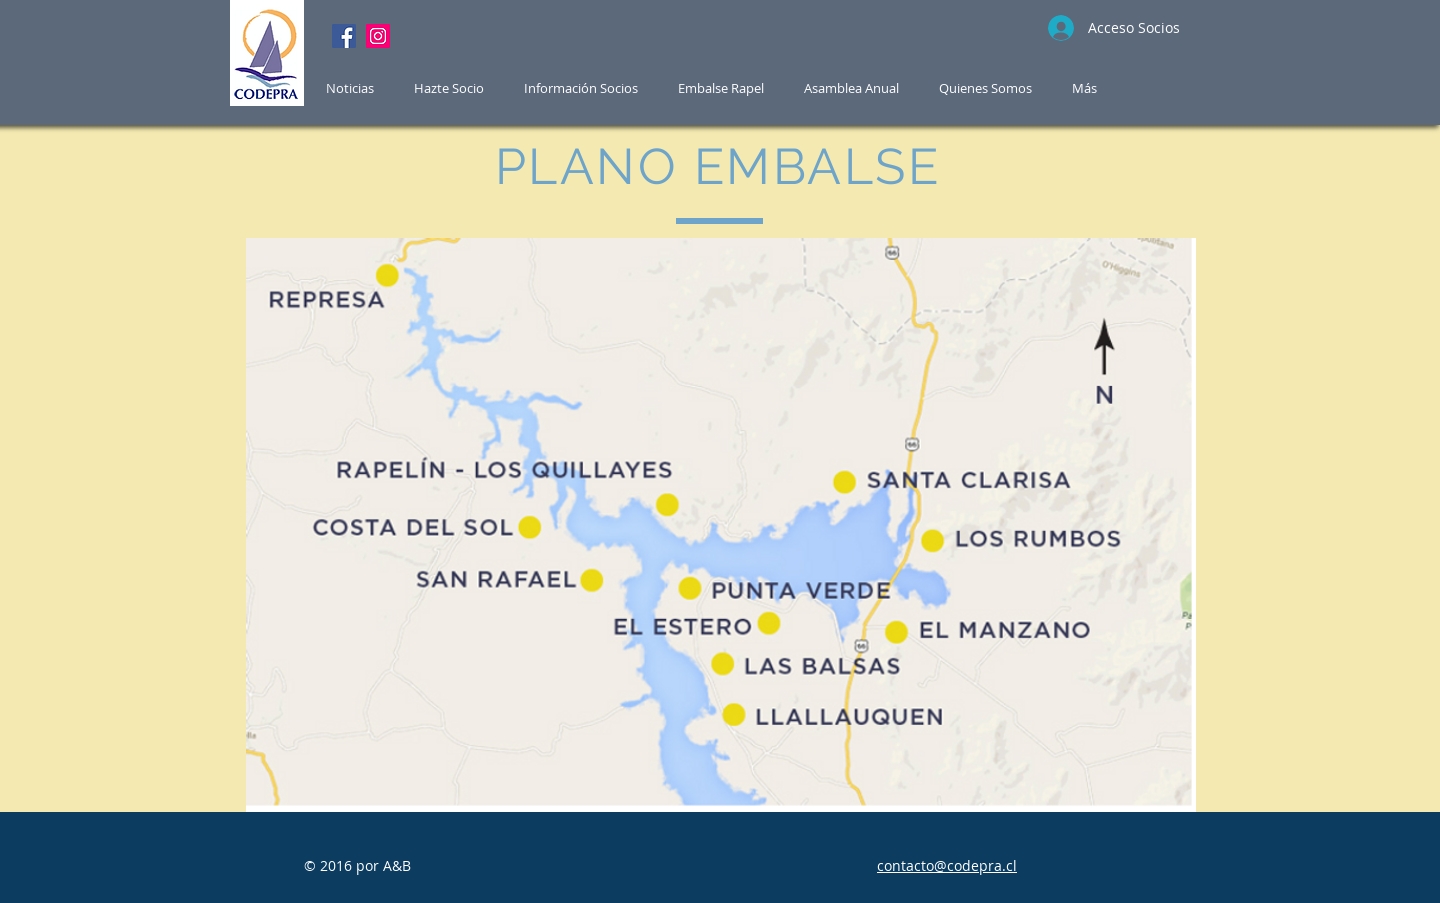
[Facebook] (344, 36)
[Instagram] (378, 36)
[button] (721, 88)
